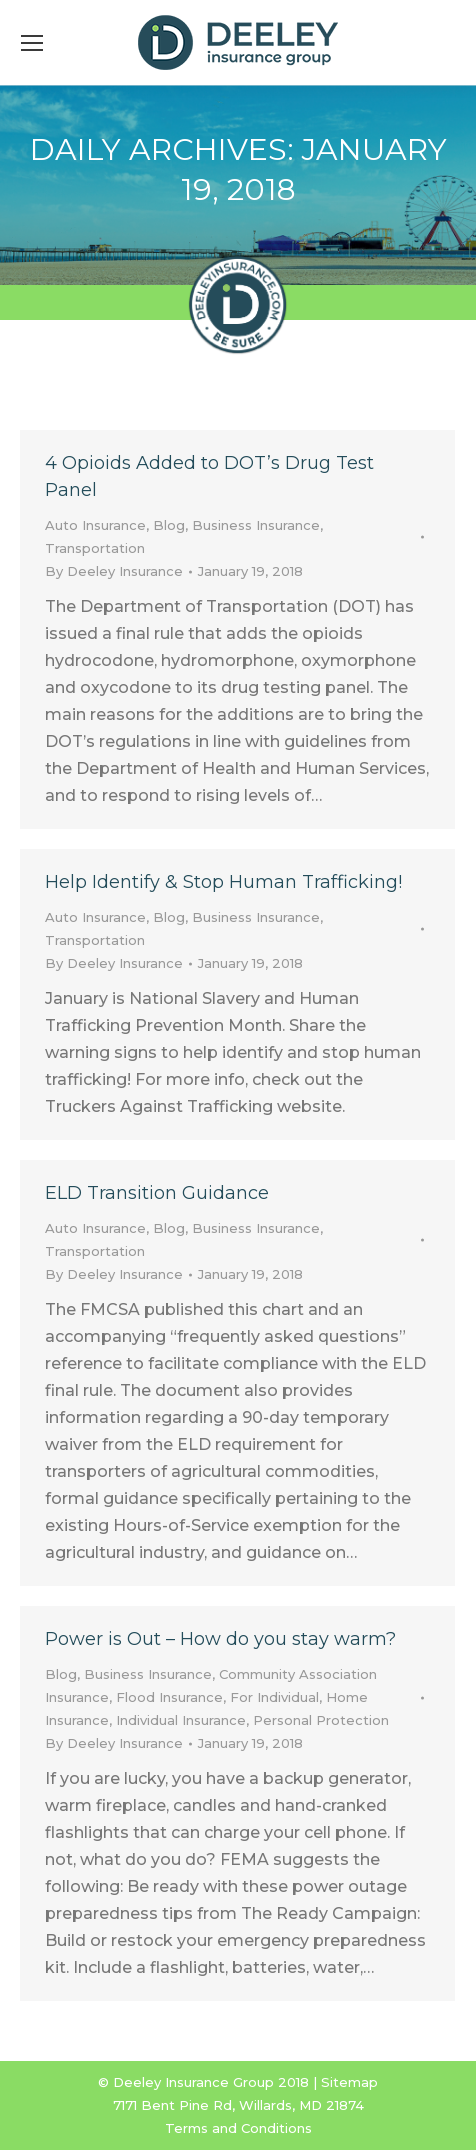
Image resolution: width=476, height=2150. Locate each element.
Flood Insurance (169, 1697)
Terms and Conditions (238, 2128)
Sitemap (349, 2082)
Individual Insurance (181, 1720)
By (114, 571)
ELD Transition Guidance (157, 1193)
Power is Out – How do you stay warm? (220, 1639)
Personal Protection (321, 1720)
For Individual (274, 1697)
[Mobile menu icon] (32, 43)
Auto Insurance (95, 525)
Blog (169, 525)
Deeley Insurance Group (193, 2082)
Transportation (95, 548)
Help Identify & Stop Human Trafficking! (223, 882)
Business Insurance (256, 525)
